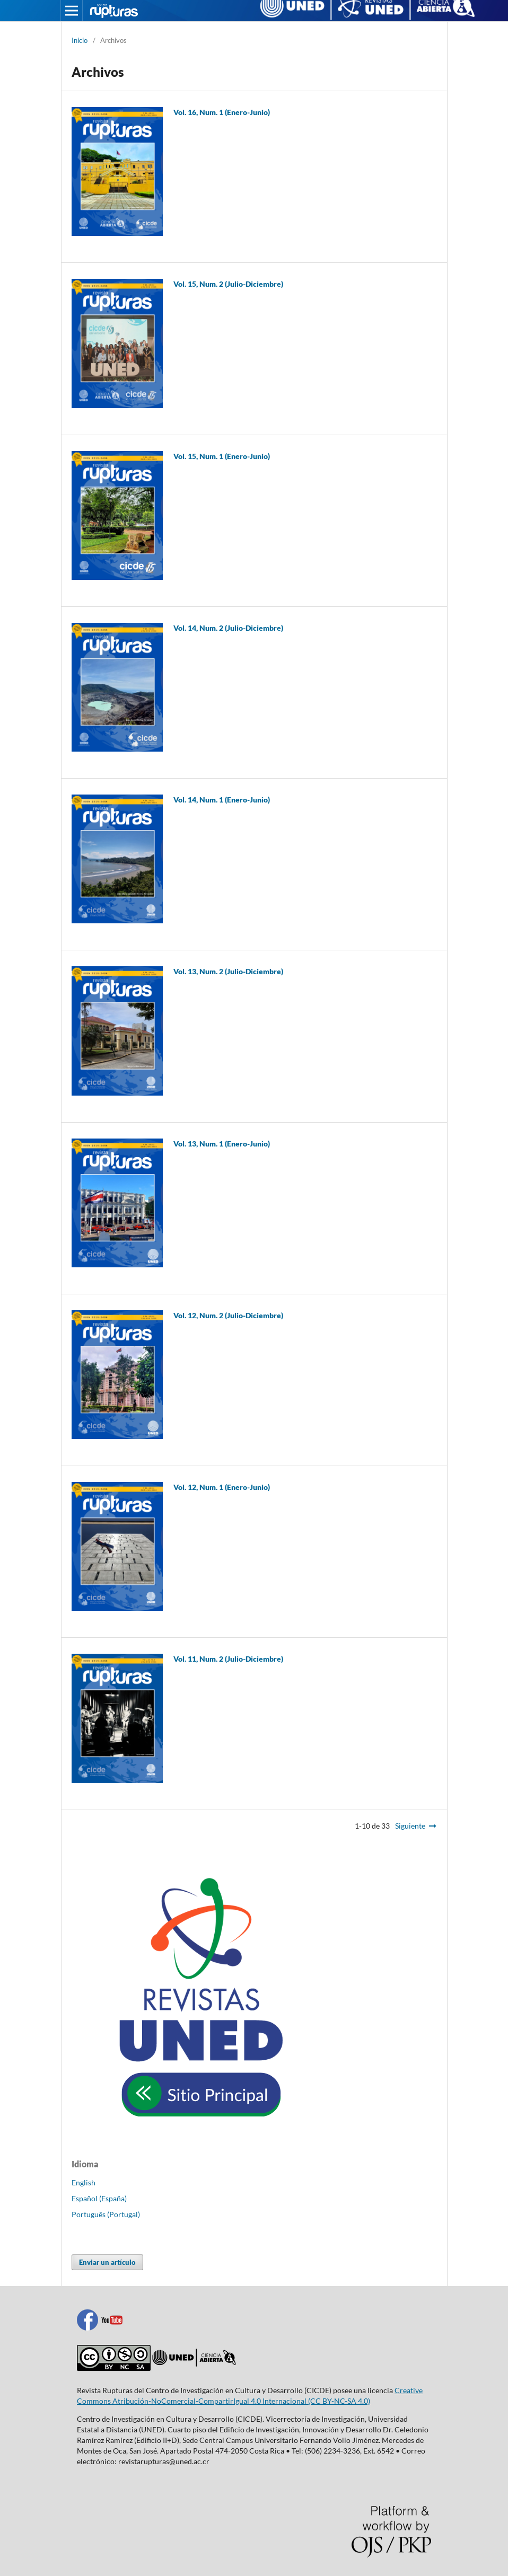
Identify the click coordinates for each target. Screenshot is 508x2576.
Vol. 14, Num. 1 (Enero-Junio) (221, 799)
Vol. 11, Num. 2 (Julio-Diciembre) (228, 1658)
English (83, 2182)
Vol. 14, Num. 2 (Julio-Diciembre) (228, 627)
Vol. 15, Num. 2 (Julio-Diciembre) (228, 283)
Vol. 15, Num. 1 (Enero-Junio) (221, 456)
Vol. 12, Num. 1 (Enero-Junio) (221, 1487)
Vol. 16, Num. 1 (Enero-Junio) (221, 112)
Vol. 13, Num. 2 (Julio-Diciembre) (228, 971)
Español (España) (99, 2198)
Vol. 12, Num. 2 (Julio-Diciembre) (228, 1315)
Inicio (79, 40)
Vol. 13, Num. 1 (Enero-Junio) (221, 1143)
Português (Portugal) (106, 2214)
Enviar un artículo (107, 2262)
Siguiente (410, 1825)
